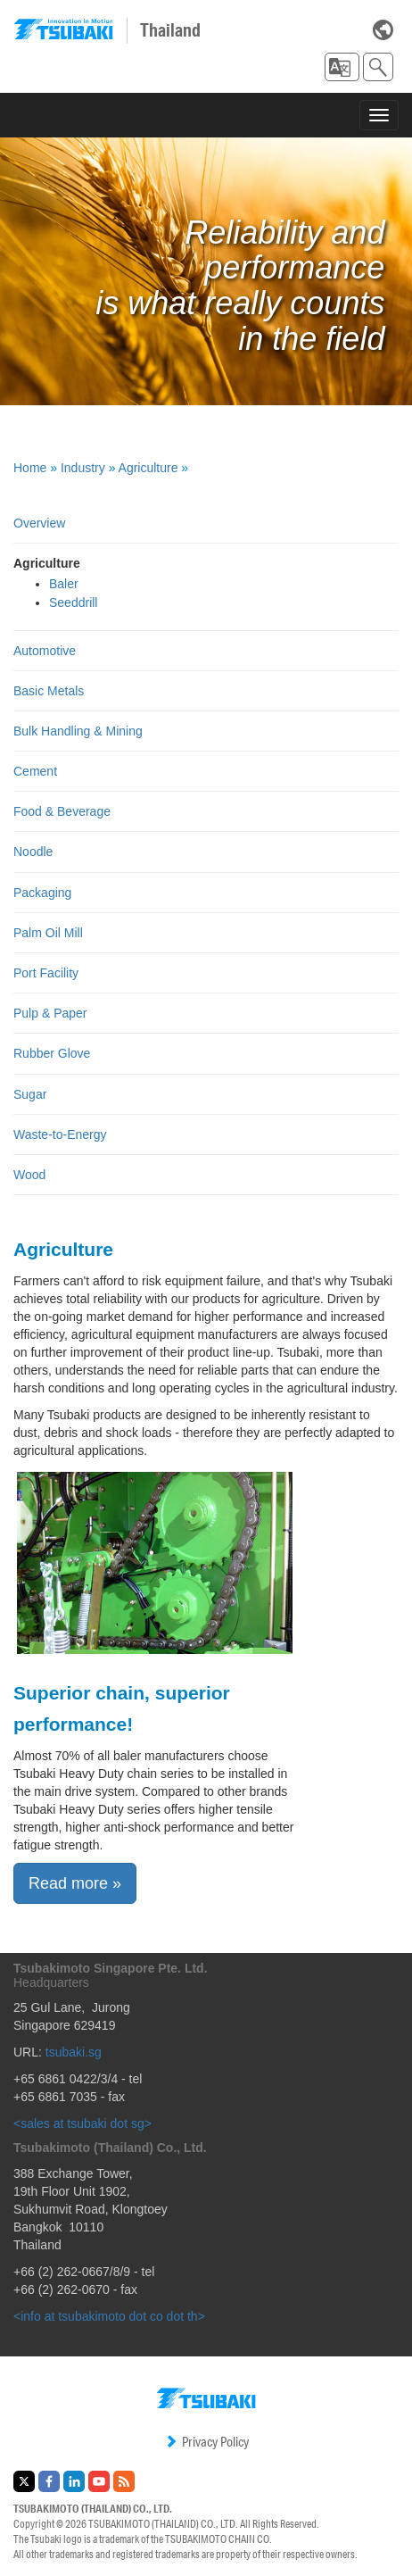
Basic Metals (48, 691)
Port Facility (45, 973)
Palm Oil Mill (48, 933)
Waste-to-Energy (60, 1134)
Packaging (42, 892)
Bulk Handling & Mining (78, 731)
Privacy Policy (206, 2441)
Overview (39, 523)
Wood (29, 1175)
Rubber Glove (51, 1053)
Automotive (44, 651)
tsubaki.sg (73, 2052)
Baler (63, 584)
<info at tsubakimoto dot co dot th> (109, 2316)
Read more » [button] (75, 1883)
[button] (341, 67)
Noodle (33, 851)
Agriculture (148, 468)
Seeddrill (73, 602)
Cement (35, 771)
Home (29, 468)
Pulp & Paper (50, 1013)
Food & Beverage (62, 811)
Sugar (29, 1094)
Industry (83, 468)
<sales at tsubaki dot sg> (82, 2123)
